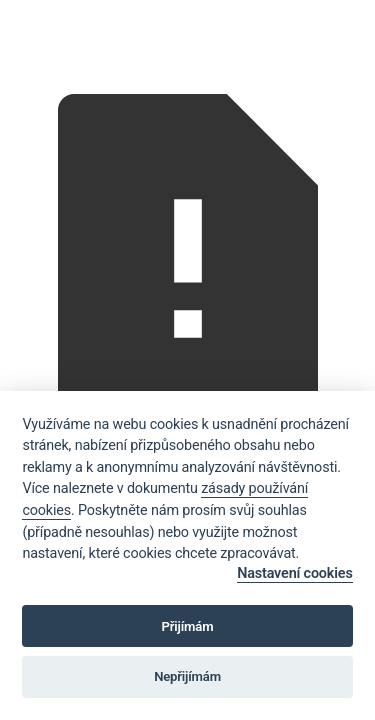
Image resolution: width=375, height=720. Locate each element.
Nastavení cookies (294, 573)
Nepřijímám (187, 676)
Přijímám (188, 626)
